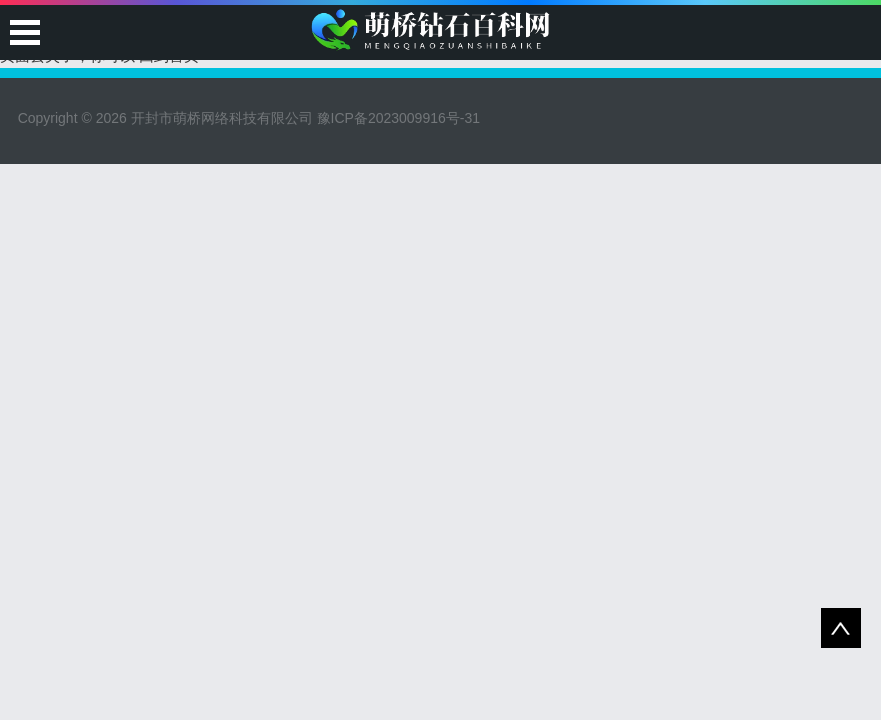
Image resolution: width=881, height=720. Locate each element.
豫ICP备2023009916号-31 (398, 118)
